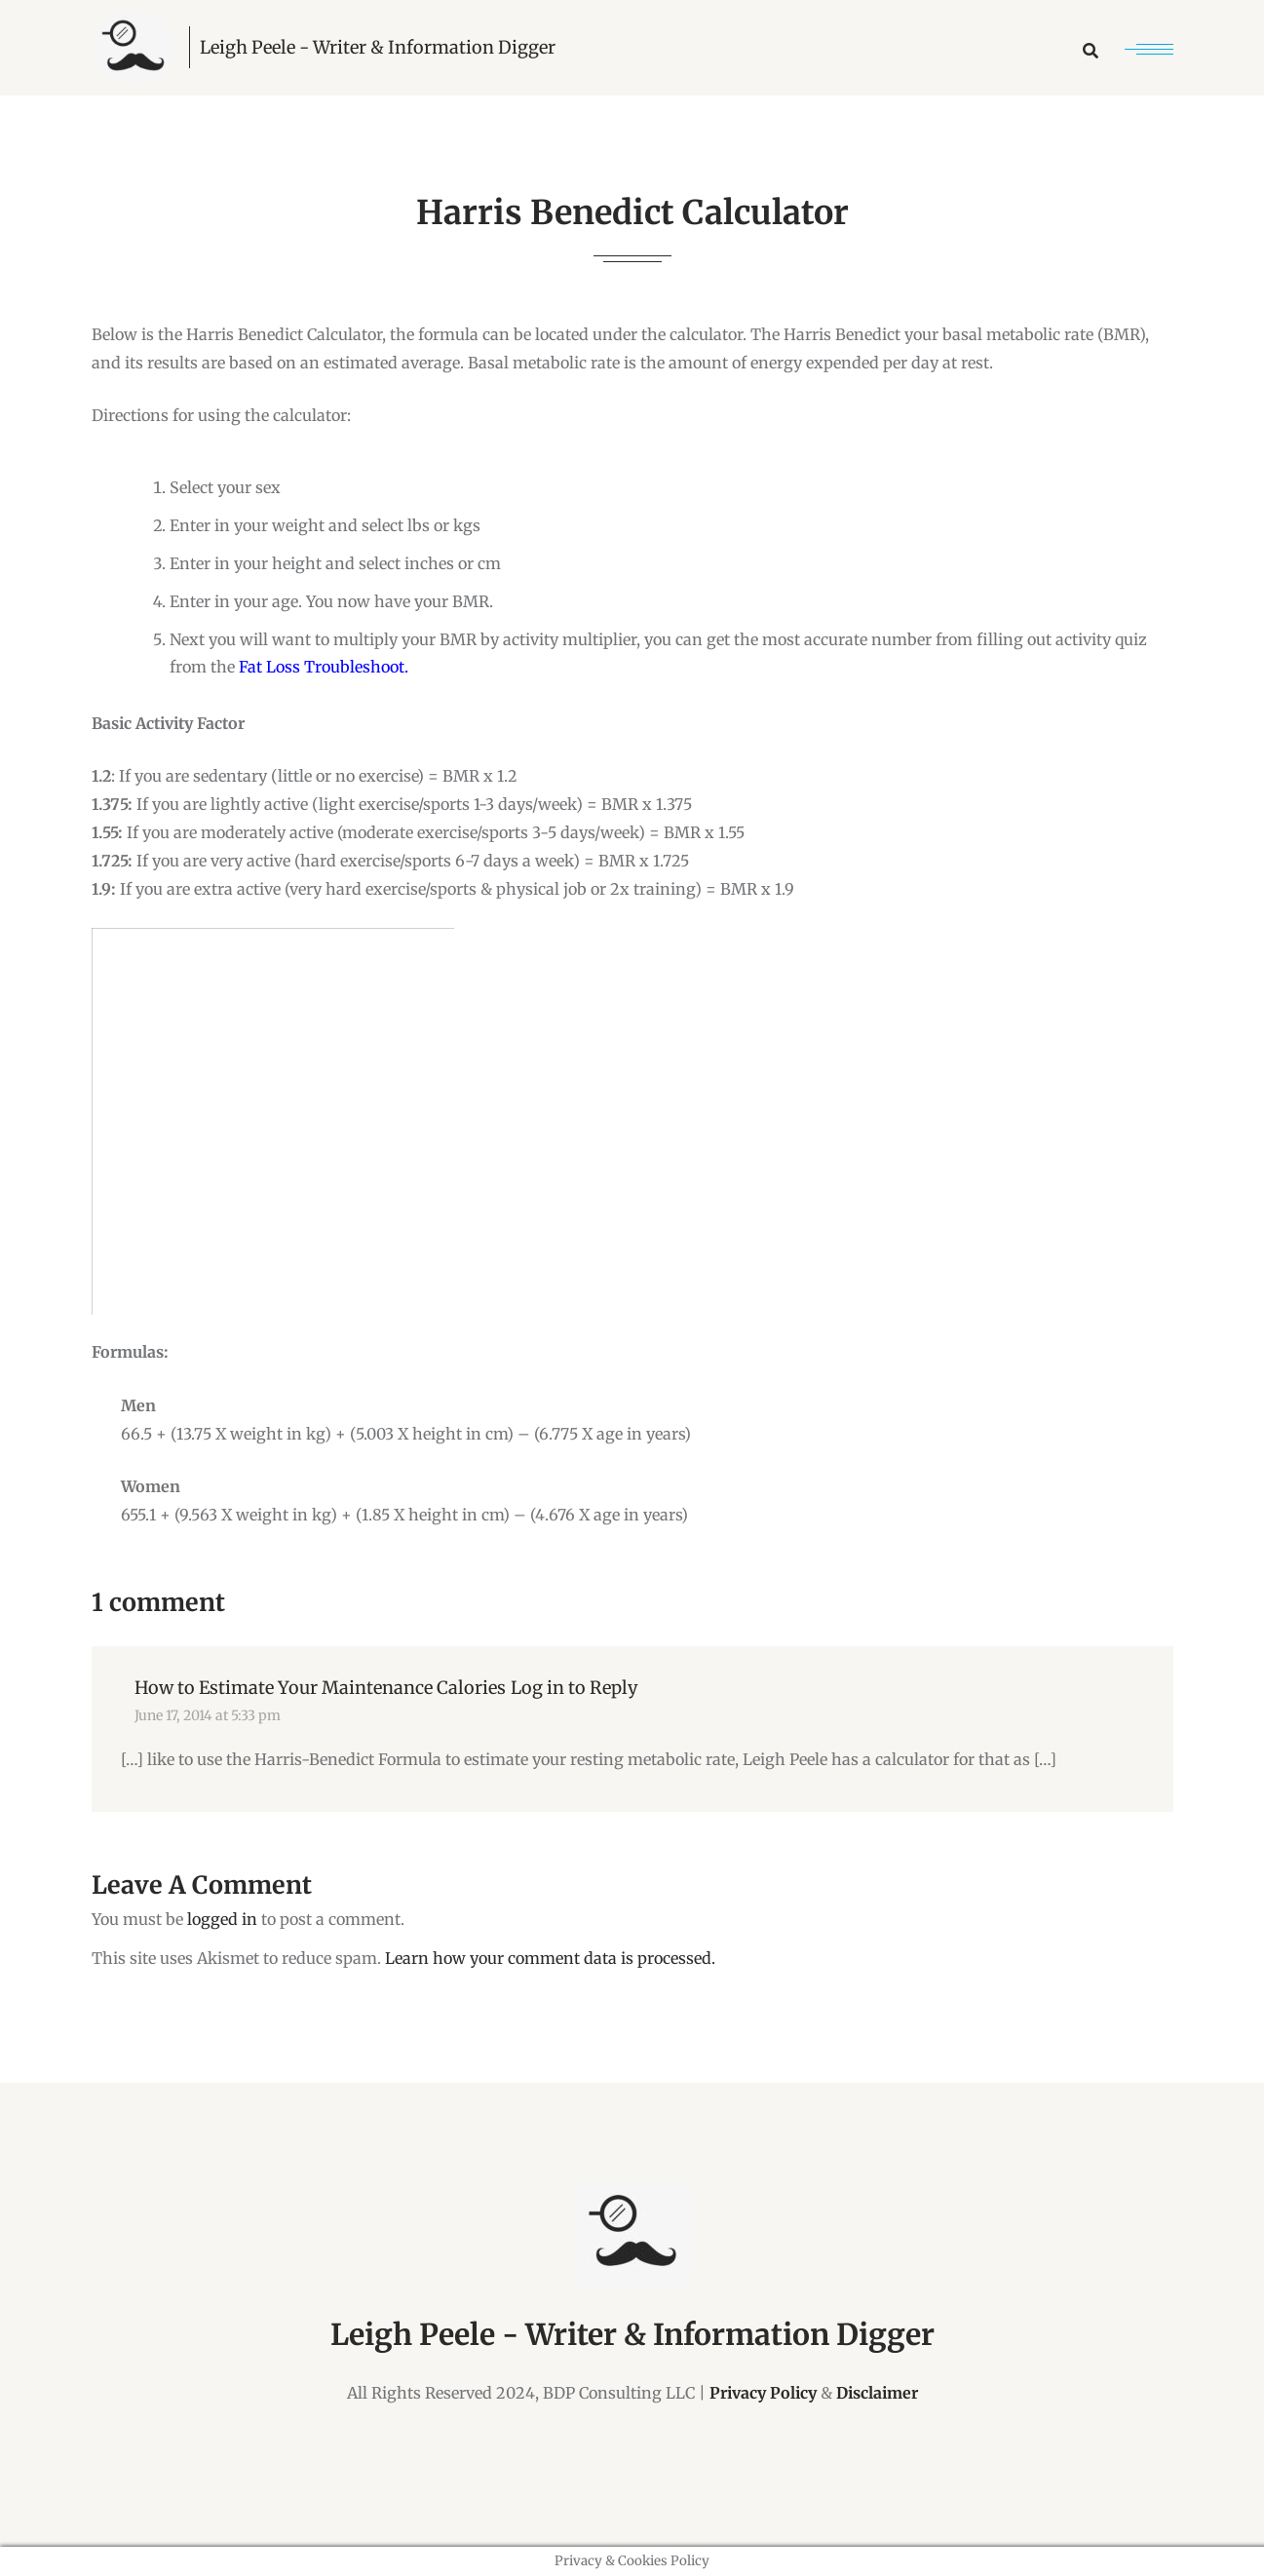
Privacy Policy (763, 2393)
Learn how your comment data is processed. (550, 1958)
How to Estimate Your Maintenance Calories (320, 1688)
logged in (222, 1919)
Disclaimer (877, 2393)
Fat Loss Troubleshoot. (323, 666)
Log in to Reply (574, 1688)
